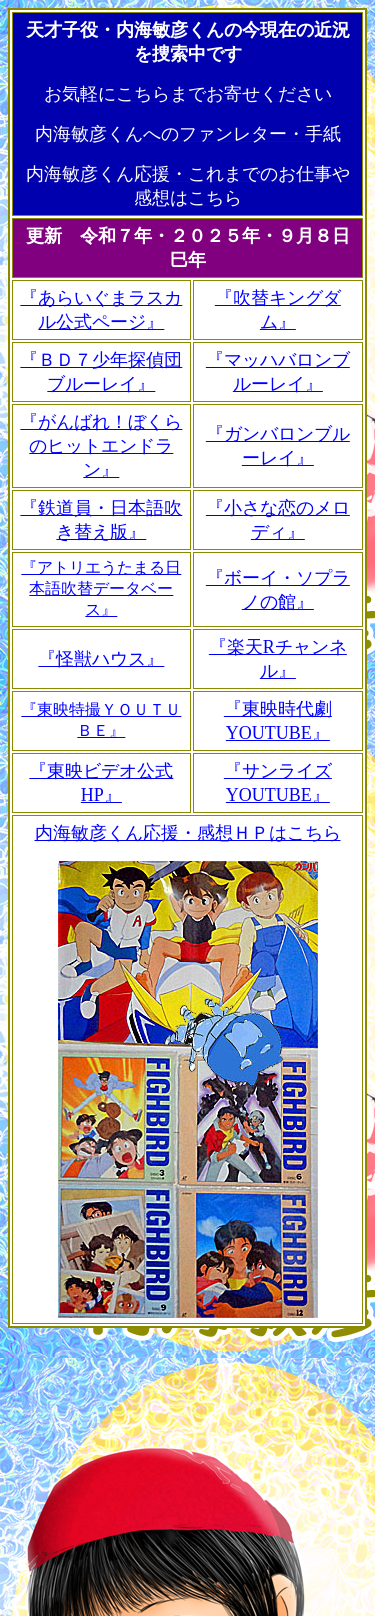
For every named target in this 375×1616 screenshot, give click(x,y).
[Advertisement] (188, 1468)
